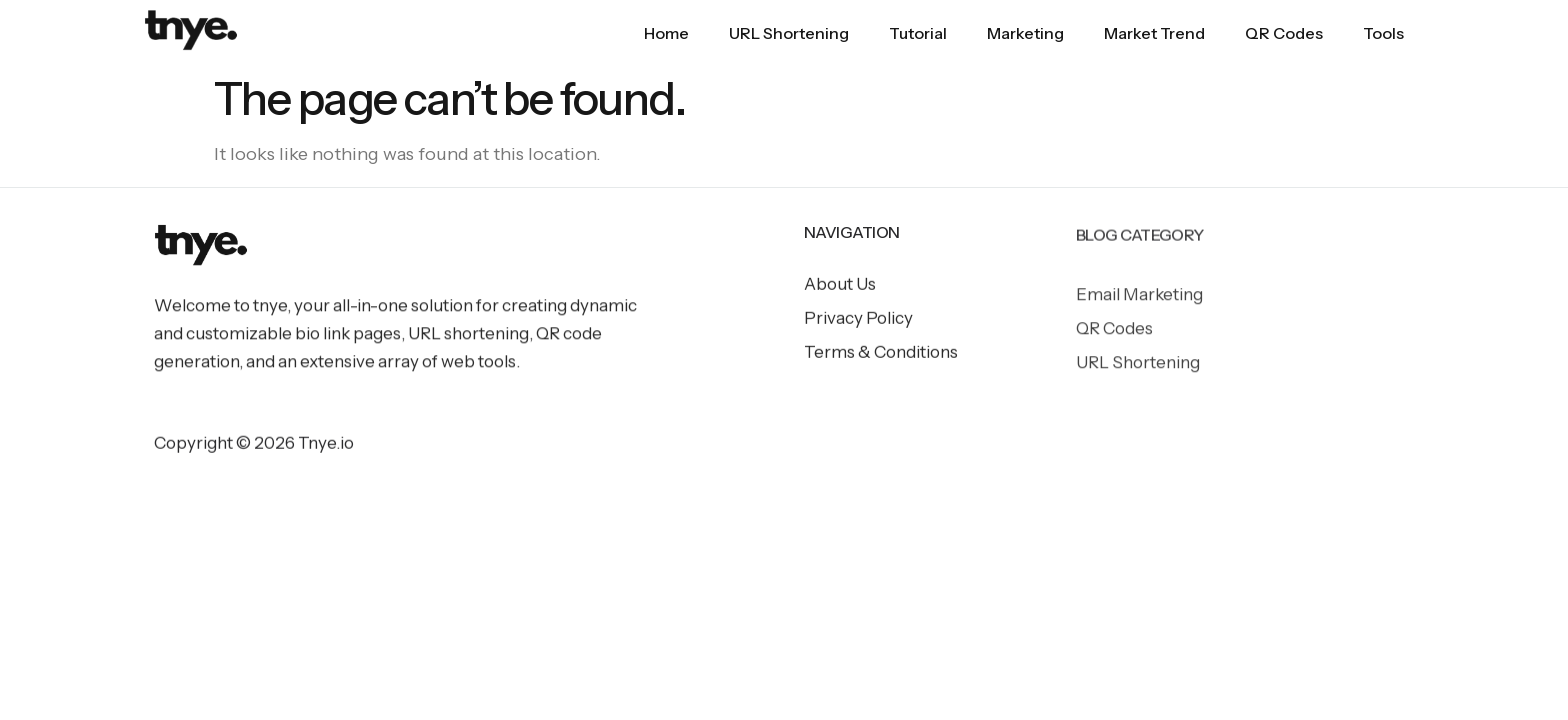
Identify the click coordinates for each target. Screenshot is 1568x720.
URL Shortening (789, 33)
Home (666, 33)
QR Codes (1284, 33)
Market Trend (1154, 33)
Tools (1383, 33)
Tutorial (918, 33)
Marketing (1025, 33)
